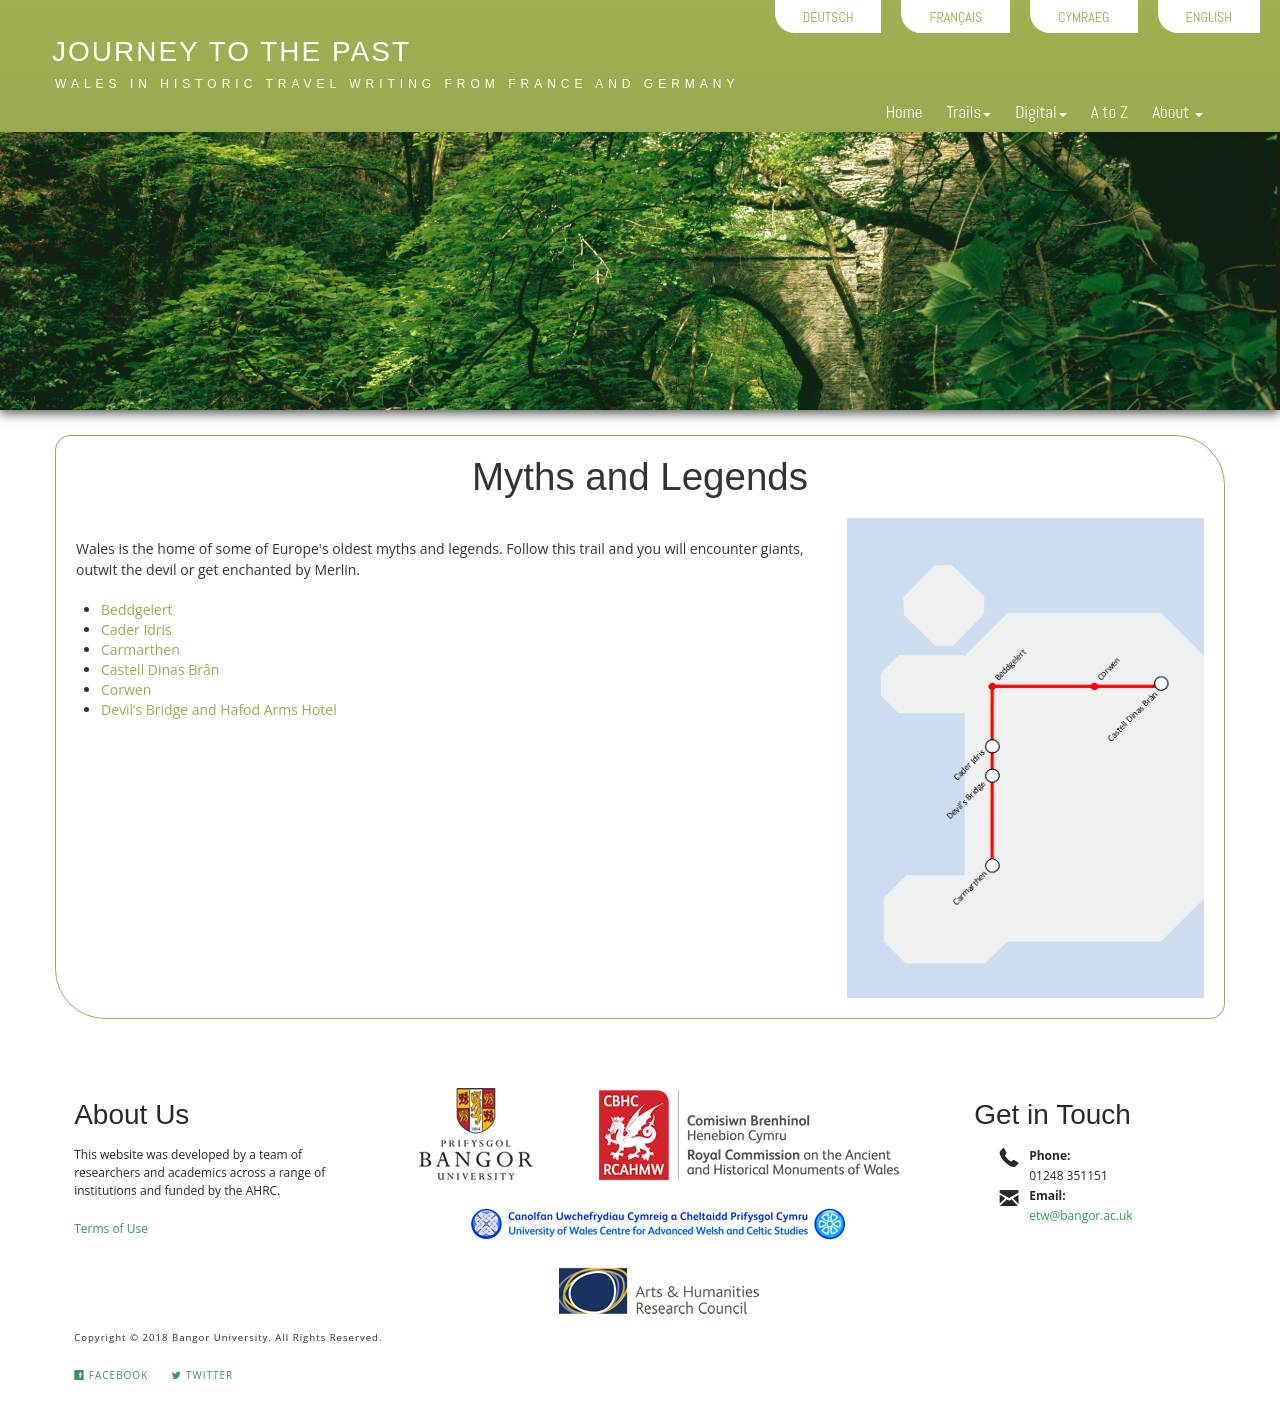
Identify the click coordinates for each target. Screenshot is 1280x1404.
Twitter (202, 1375)
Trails (968, 112)
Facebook (111, 1375)
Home (904, 112)
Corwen (126, 689)
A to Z (1109, 112)
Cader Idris (136, 629)
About (1177, 112)
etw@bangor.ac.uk (1080, 1215)
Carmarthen (140, 649)
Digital (1040, 112)
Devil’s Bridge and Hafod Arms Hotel (219, 709)
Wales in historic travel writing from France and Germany (397, 84)
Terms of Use (111, 1228)
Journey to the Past (231, 51)
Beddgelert (137, 609)
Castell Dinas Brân (160, 669)
